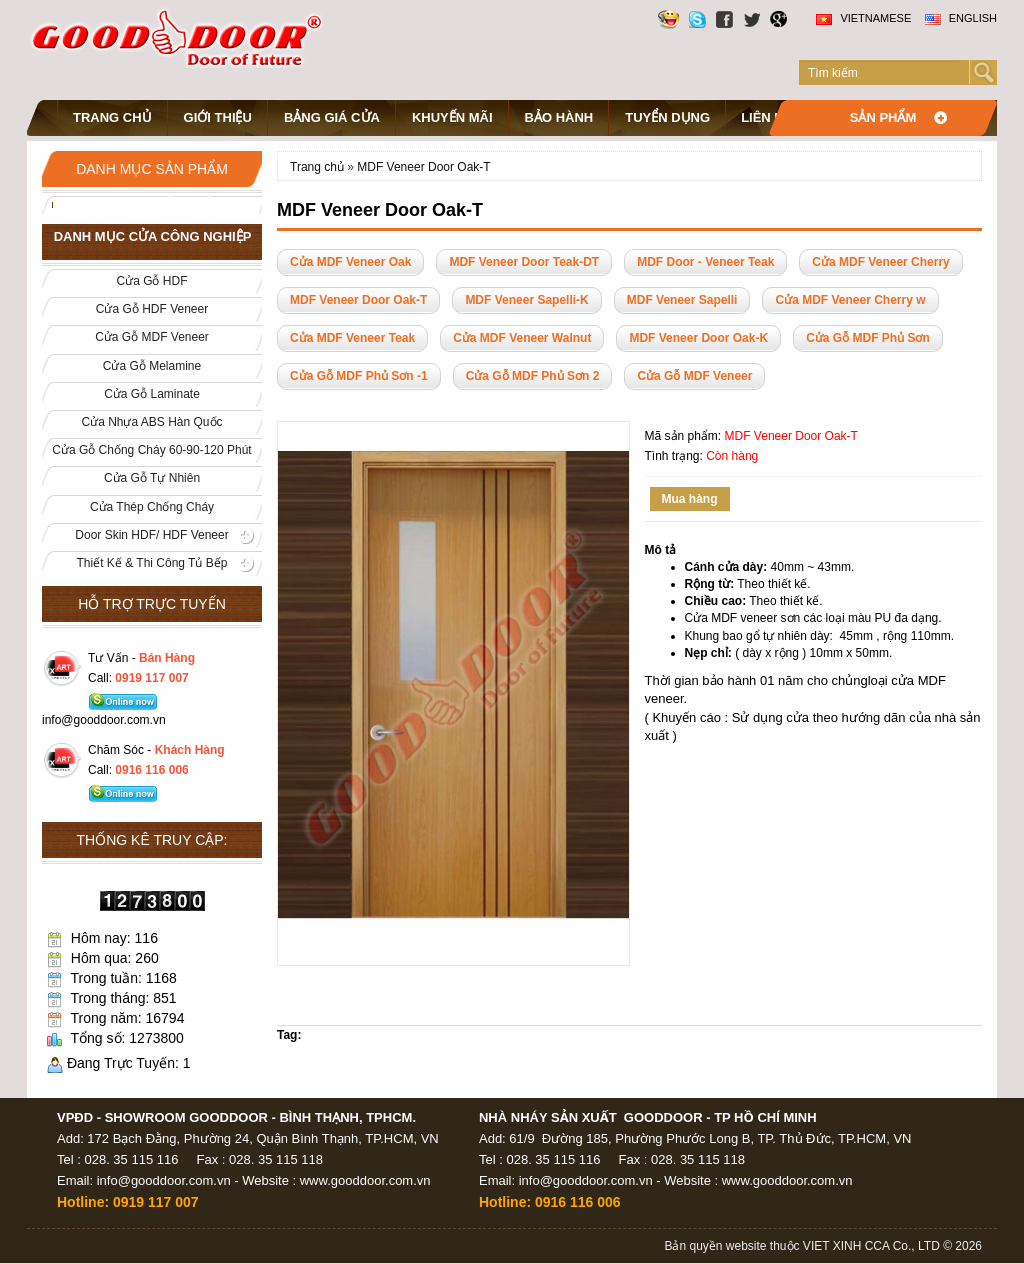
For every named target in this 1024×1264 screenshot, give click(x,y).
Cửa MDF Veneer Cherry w (850, 300)
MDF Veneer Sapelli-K (526, 300)
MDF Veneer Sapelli (682, 300)
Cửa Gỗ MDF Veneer (694, 376)
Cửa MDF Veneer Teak (352, 338)
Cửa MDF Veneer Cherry (880, 262)
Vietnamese (863, 18)
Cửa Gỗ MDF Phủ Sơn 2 (533, 376)
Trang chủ (112, 117)
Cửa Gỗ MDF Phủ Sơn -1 (359, 376)
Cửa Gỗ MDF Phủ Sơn (868, 338)
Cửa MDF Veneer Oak (350, 262)
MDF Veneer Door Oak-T (423, 167)
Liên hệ (766, 117)
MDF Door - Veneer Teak (705, 262)
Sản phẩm (883, 117)
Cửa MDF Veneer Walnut (522, 338)
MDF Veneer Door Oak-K (698, 338)
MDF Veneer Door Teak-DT (524, 262)
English (961, 18)
